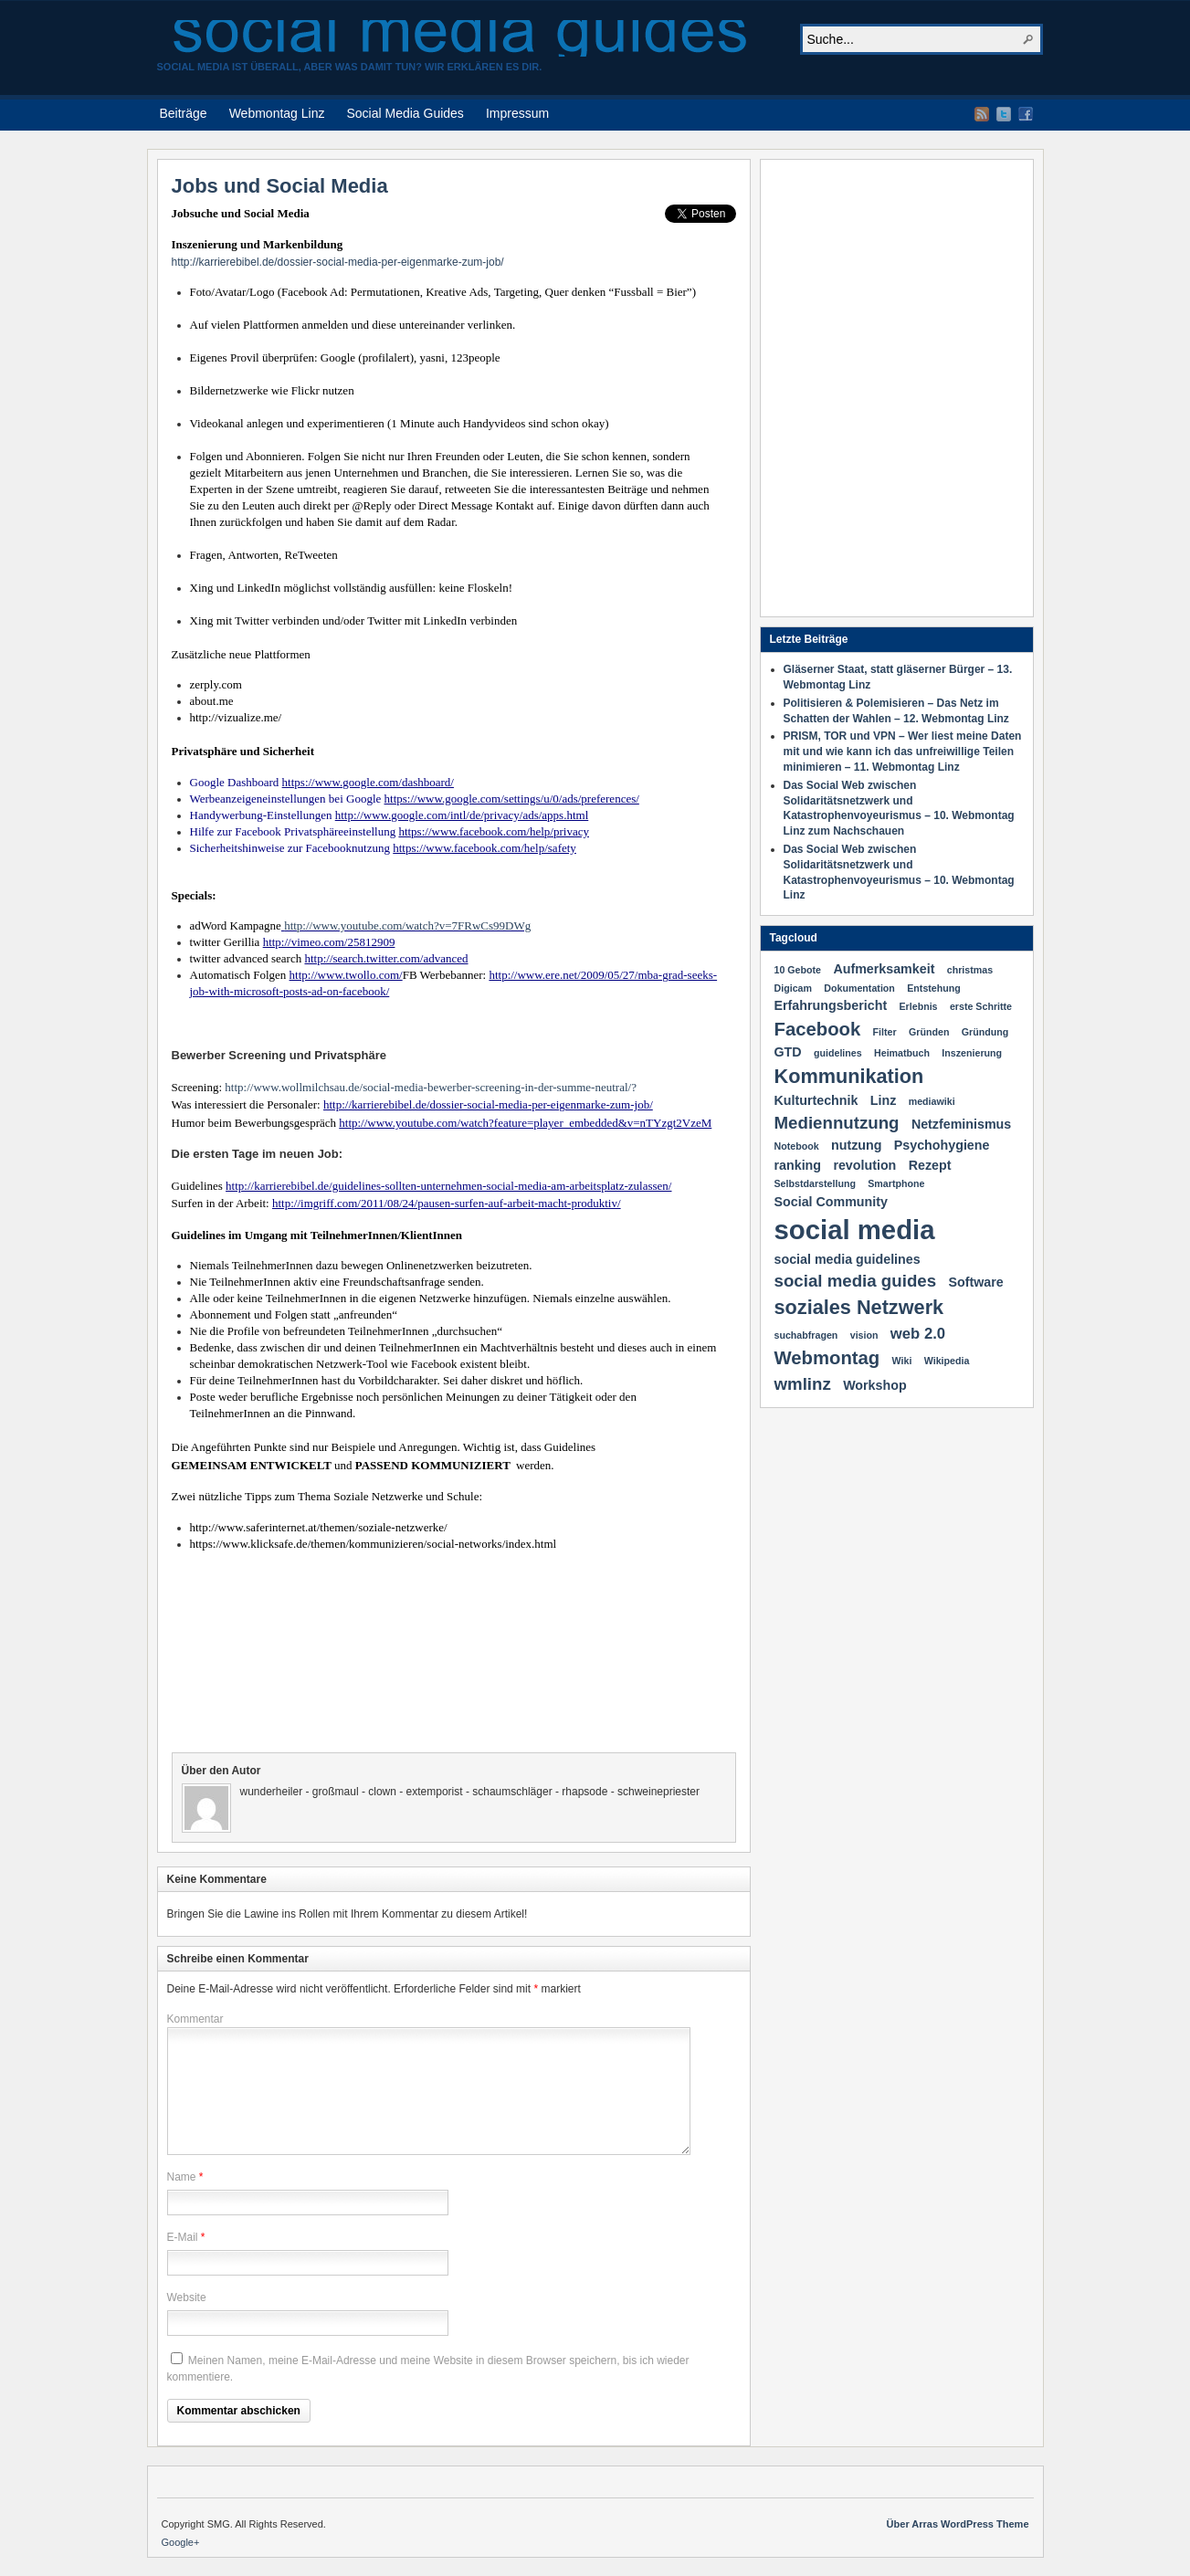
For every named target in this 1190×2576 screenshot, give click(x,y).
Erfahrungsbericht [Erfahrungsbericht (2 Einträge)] (831, 1005)
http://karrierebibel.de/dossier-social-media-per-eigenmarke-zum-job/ (338, 262)
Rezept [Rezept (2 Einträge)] (930, 1165)
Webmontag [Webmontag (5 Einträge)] (827, 1358)
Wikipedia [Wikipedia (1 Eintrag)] (947, 1360)
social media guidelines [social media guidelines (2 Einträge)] (847, 1259)
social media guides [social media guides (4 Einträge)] (855, 1280)
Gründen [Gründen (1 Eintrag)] (929, 1031)
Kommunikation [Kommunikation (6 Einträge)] (849, 1076)
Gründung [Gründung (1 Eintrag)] (985, 1031)
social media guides (460, 38)
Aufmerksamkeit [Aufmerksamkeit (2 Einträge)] (883, 969)
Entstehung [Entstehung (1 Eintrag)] (934, 988)
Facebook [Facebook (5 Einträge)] (817, 1029)
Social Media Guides (404, 113)
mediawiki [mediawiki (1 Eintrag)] (932, 1101)
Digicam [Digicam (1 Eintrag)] (793, 988)
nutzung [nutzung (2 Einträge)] (856, 1145)
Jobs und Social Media (280, 185)
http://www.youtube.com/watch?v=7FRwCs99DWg (407, 925)
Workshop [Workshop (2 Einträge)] (874, 1385)
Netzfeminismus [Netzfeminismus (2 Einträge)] (961, 1124)
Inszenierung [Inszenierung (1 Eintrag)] (972, 1052)
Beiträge (183, 113)
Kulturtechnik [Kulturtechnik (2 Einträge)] (816, 1100)
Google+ (181, 2542)
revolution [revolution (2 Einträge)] (864, 1165)
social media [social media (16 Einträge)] (854, 1229)
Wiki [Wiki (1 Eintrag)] (902, 1360)
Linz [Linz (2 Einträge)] (883, 1100)
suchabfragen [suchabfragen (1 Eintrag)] (806, 1335)
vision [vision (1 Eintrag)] (864, 1335)
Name (181, 2177)
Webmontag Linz (277, 113)
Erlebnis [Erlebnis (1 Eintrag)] (919, 1006)
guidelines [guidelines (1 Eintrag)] (838, 1052)
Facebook (1025, 114)
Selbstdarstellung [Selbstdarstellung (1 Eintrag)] (815, 1183)
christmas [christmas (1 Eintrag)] (970, 969)
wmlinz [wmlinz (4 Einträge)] (802, 1383)
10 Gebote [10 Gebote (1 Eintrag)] (798, 969)
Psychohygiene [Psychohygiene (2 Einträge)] (942, 1145)
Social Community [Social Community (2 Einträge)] (831, 1201)
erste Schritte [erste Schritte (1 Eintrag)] (981, 1006)
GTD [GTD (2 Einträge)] (788, 1052)
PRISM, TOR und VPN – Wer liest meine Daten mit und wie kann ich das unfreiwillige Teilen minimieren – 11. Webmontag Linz (903, 751)
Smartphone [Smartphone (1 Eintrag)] (896, 1183)
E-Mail (182, 2237)
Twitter (1003, 114)
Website (186, 2297)
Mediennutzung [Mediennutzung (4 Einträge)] (837, 1122)
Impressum (517, 113)
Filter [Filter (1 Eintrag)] (885, 1031)
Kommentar (195, 2019)
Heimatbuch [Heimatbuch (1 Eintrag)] (902, 1052)
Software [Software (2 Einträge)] (975, 1282)
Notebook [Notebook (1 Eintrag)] (796, 1146)
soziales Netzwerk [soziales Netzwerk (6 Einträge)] (859, 1307)
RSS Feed (981, 114)
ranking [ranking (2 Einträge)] (798, 1165)
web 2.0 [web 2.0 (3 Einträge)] (917, 1333)
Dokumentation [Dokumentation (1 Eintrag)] (859, 988)
